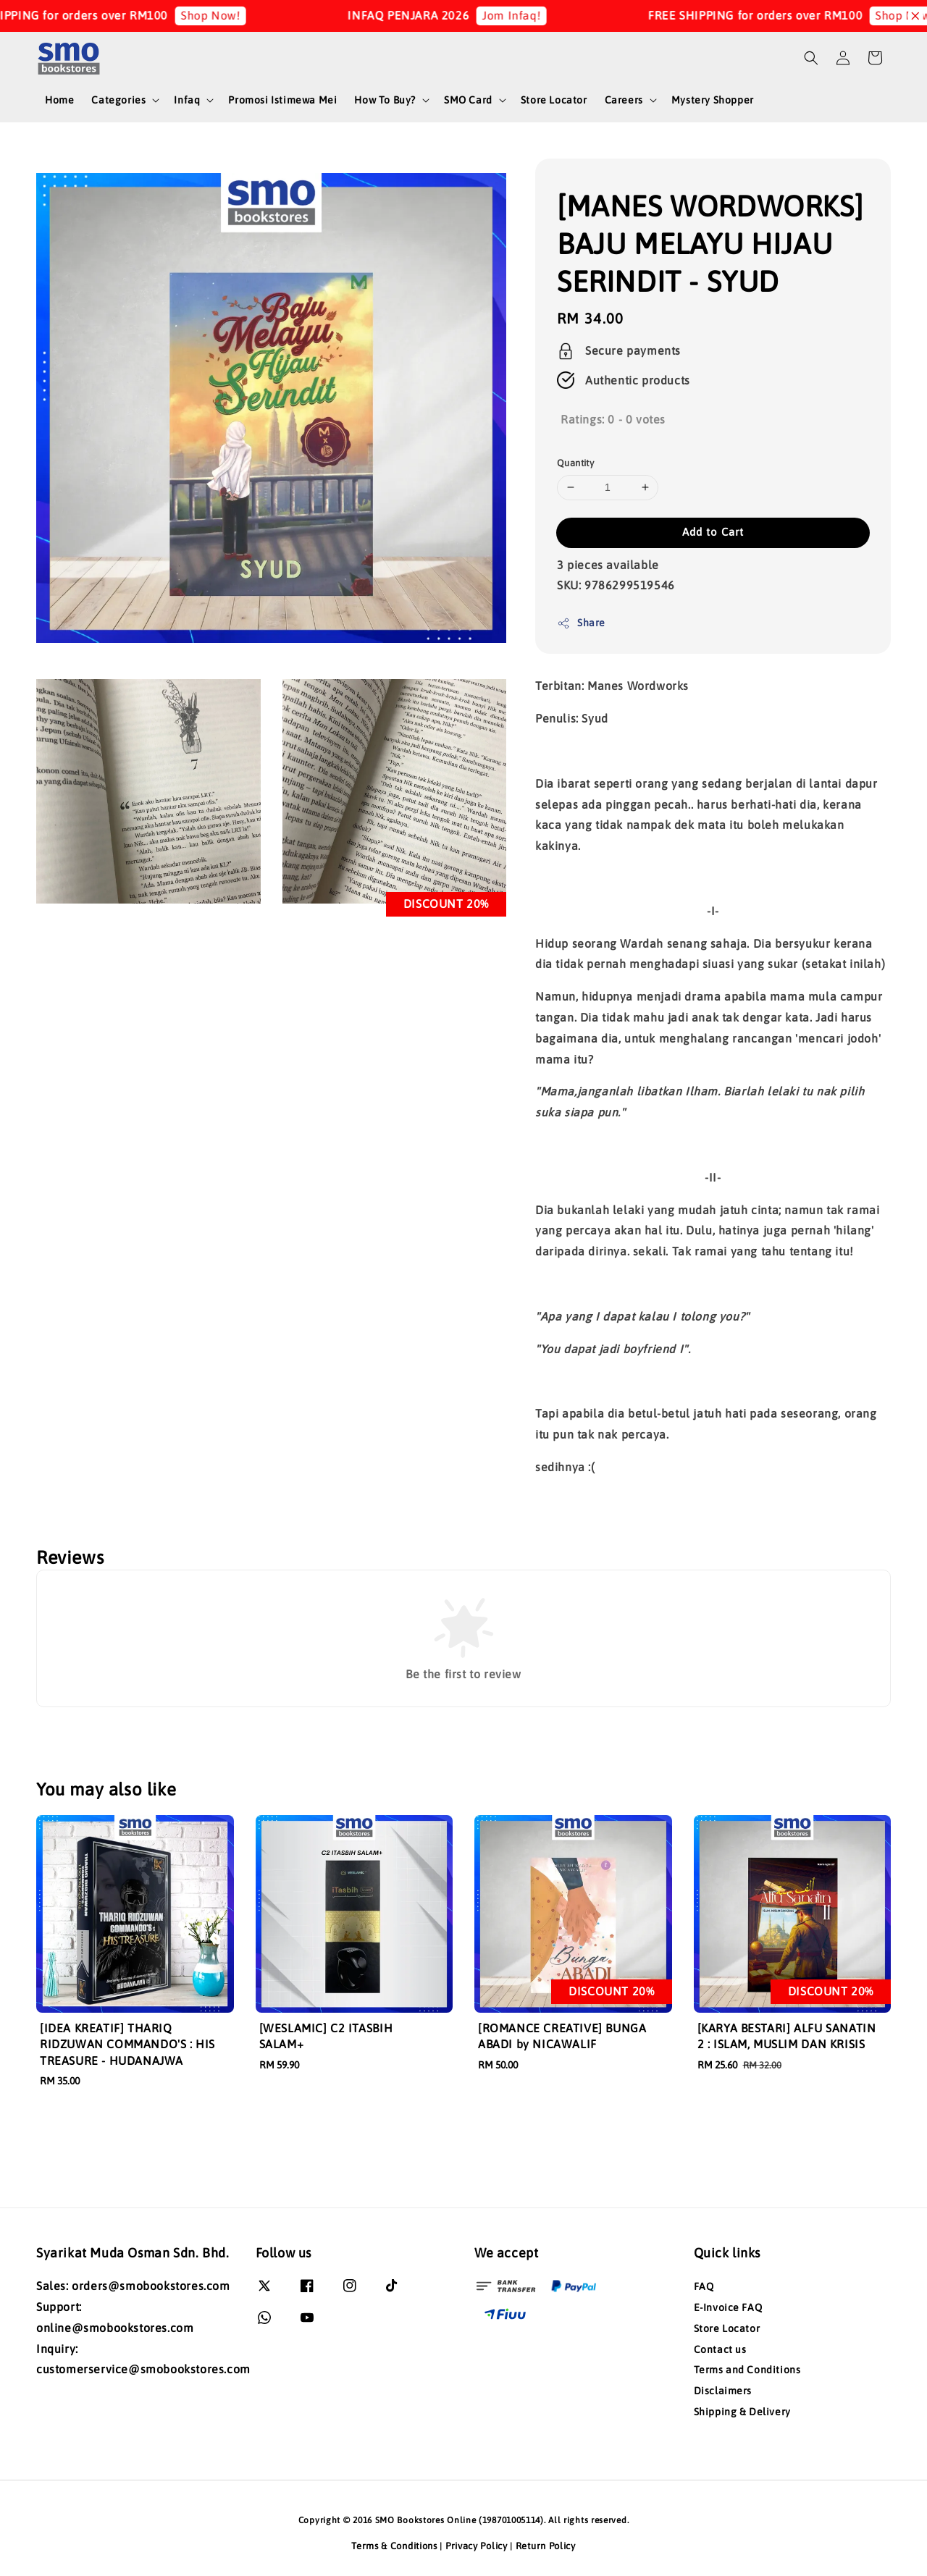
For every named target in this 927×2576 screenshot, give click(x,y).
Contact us (720, 2349)
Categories (118, 100)
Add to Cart (713, 532)
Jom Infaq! (527, 15)
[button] (811, 58)
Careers (624, 100)
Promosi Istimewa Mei (282, 100)
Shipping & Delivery (742, 2411)
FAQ (704, 2286)
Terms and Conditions (747, 2369)
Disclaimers (723, 2390)
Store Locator (554, 100)
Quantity (575, 463)
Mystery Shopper (712, 100)
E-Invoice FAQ (728, 2307)
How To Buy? (385, 100)
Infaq (187, 100)
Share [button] (581, 623)
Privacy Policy (476, 2546)
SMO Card (468, 100)
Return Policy (546, 2546)
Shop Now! (226, 15)
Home (59, 100)
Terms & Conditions (394, 2546)
